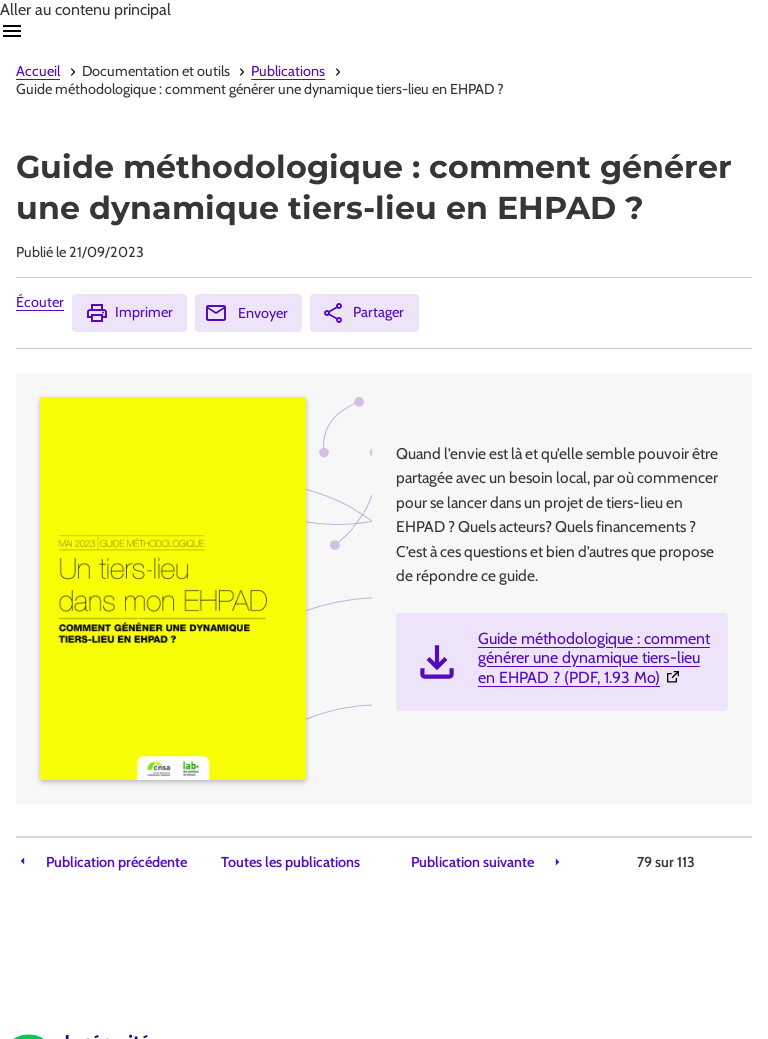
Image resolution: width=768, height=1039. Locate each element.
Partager (362, 313)
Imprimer (129, 313)
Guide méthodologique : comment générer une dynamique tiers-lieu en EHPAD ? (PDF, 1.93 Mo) (595, 658)
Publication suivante (472, 862)
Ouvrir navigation (12, 31)
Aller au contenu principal (85, 9)
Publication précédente (116, 862)
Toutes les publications (290, 862)
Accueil (38, 71)
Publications (288, 71)
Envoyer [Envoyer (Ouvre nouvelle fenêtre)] (246, 313)
